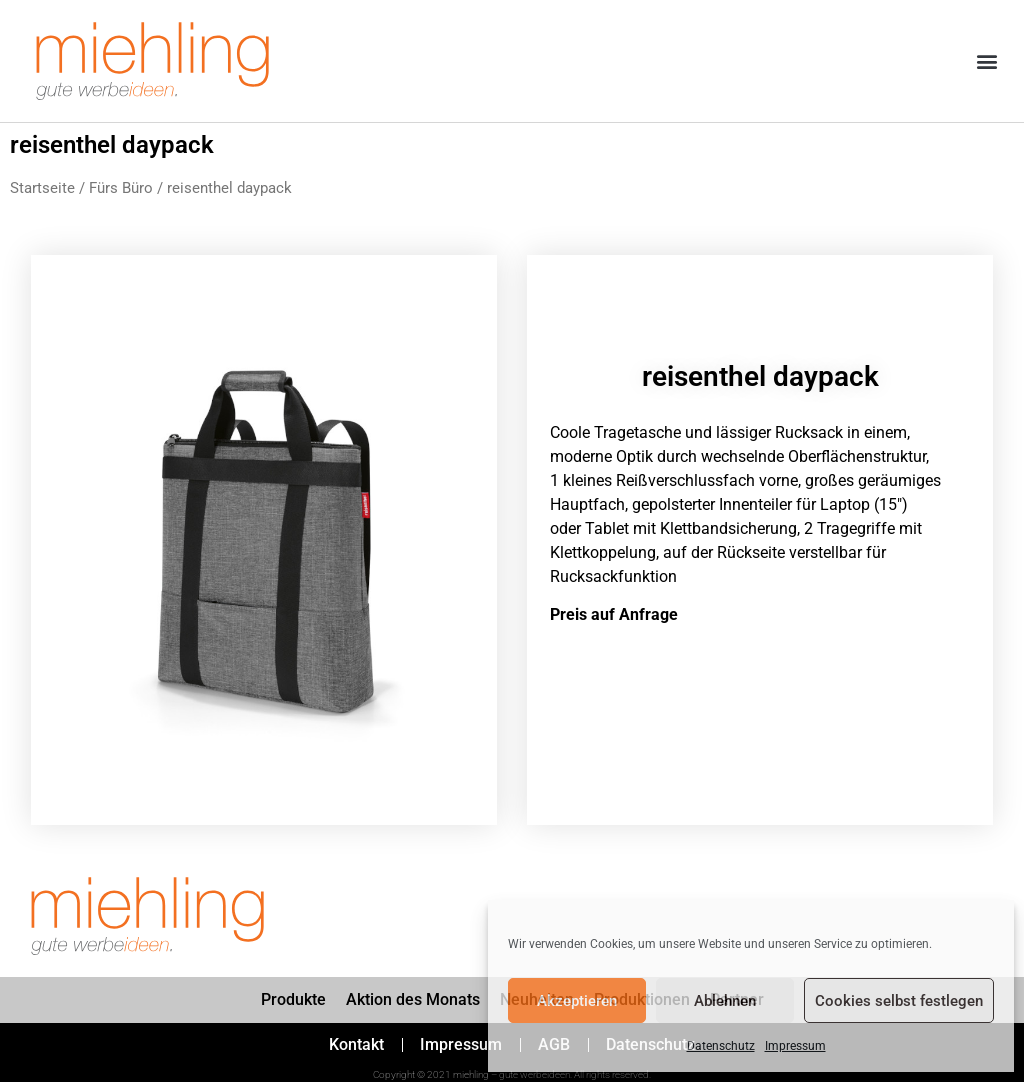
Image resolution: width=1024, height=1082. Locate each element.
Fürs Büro (121, 188)
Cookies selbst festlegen (899, 1001)
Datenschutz (721, 1046)
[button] (987, 61)
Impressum (795, 1046)
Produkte (293, 999)
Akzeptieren (577, 1001)
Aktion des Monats (413, 999)
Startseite (42, 188)
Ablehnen (725, 1001)
